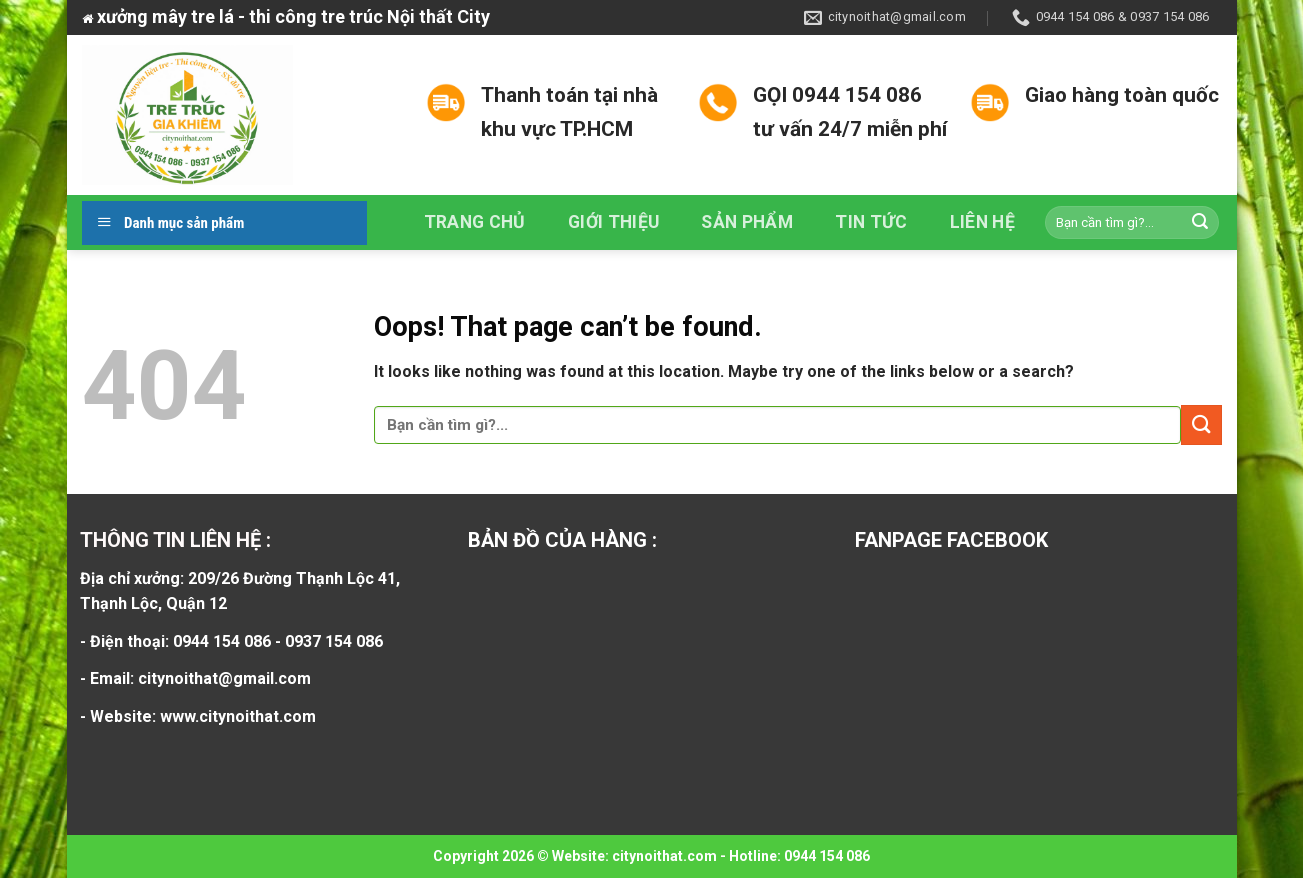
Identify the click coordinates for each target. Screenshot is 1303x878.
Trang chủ (475, 222)
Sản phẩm (747, 222)
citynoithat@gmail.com (224, 678)
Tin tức (871, 222)
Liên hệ (982, 222)
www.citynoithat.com (238, 716)
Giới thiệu (614, 222)
